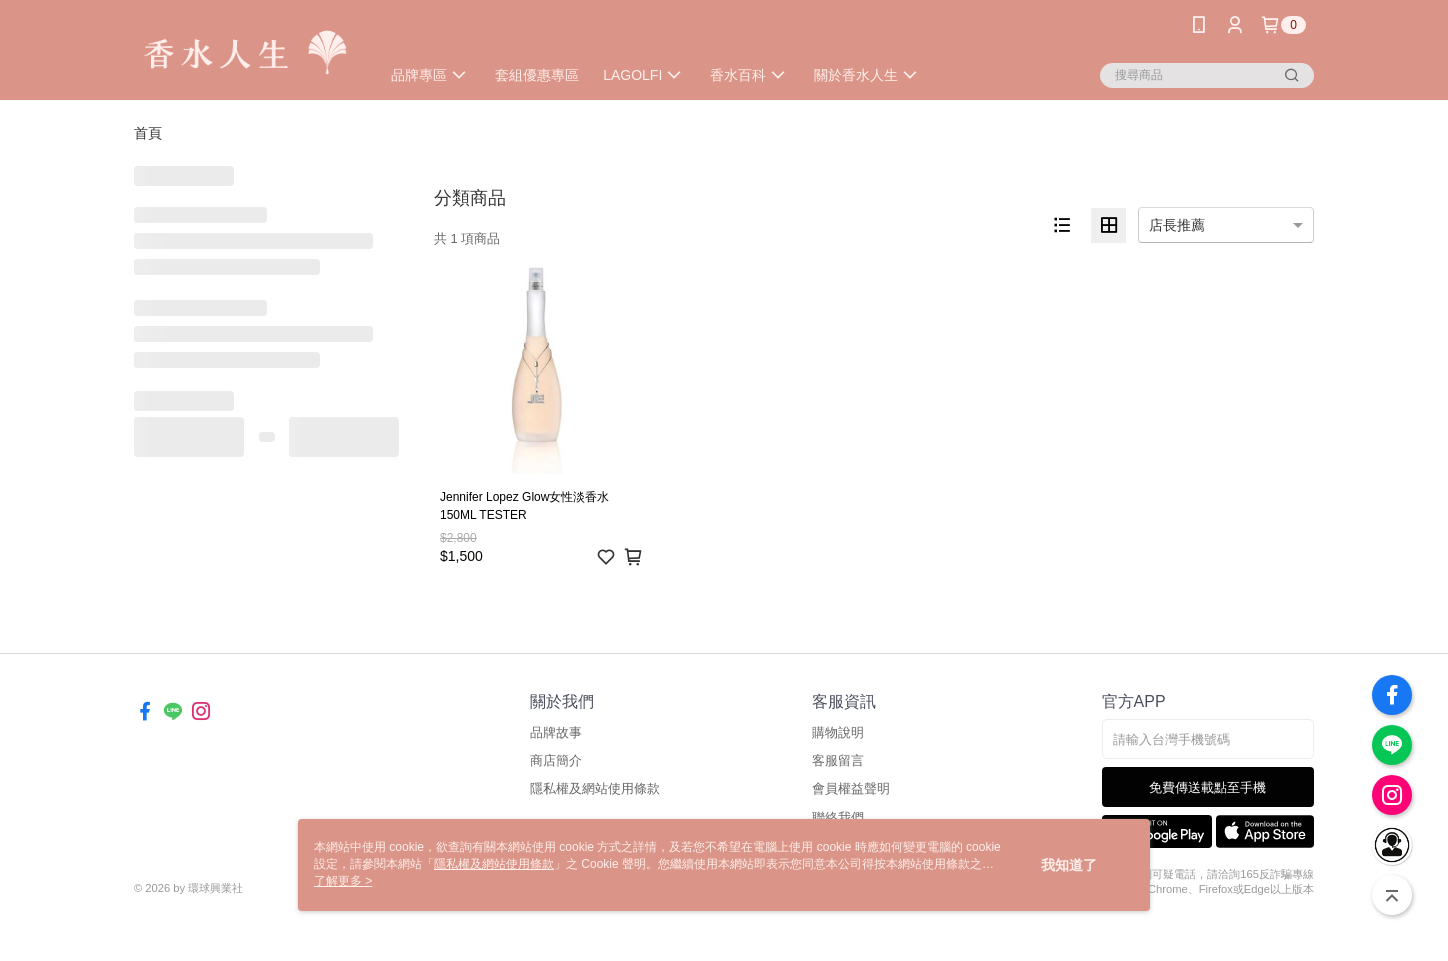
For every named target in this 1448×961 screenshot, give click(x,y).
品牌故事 (556, 732)
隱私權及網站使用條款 (595, 788)
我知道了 (1069, 865)
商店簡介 (556, 760)
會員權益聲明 (851, 788)
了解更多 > (343, 881)
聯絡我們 (838, 817)
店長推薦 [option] (1177, 225)
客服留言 (838, 760)
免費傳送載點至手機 (1207, 787)
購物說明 (838, 732)
